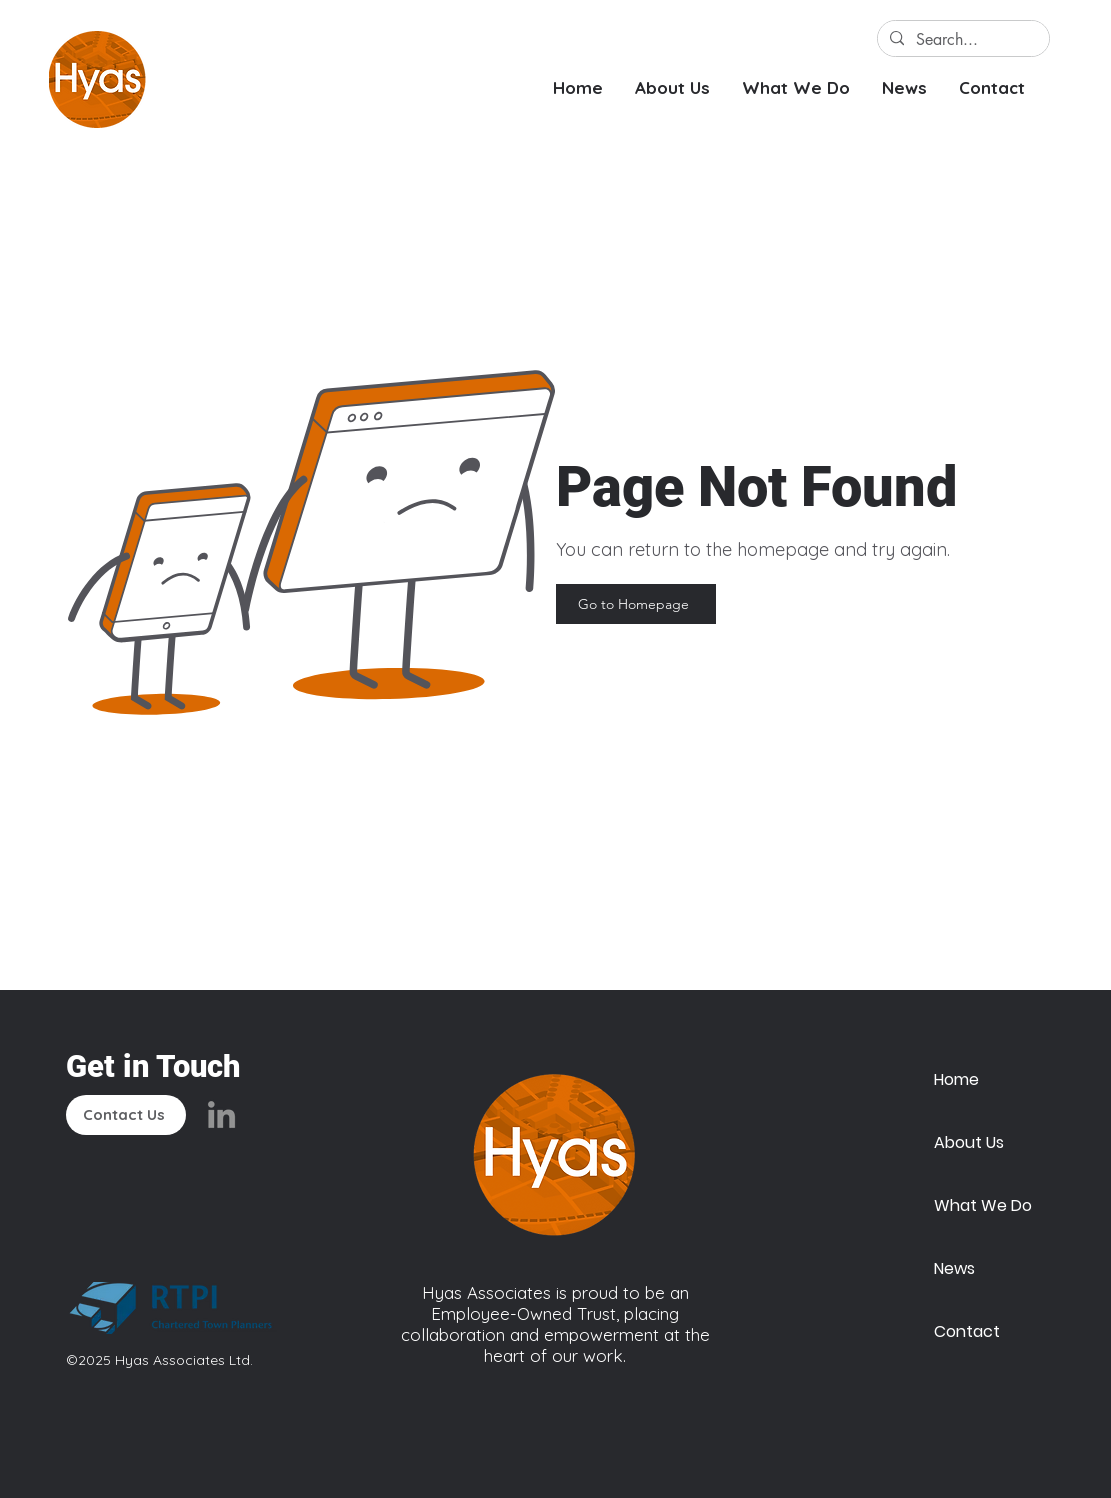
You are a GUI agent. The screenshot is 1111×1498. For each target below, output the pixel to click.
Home (956, 1079)
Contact (967, 1331)
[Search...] (961, 40)
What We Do (981, 1205)
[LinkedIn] (221, 1114)
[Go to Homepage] (636, 604)
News (954, 1268)
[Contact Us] (126, 1115)
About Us (969, 1142)
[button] (672, 87)
